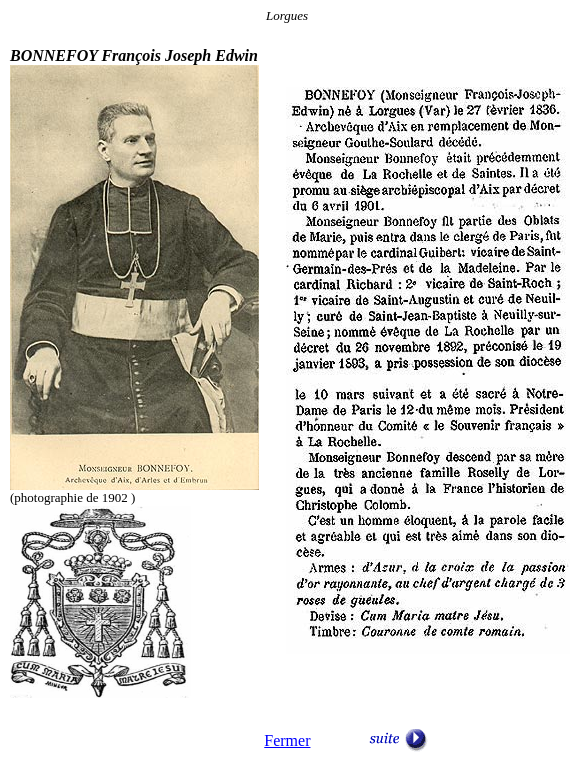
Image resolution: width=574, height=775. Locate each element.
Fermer (287, 740)
